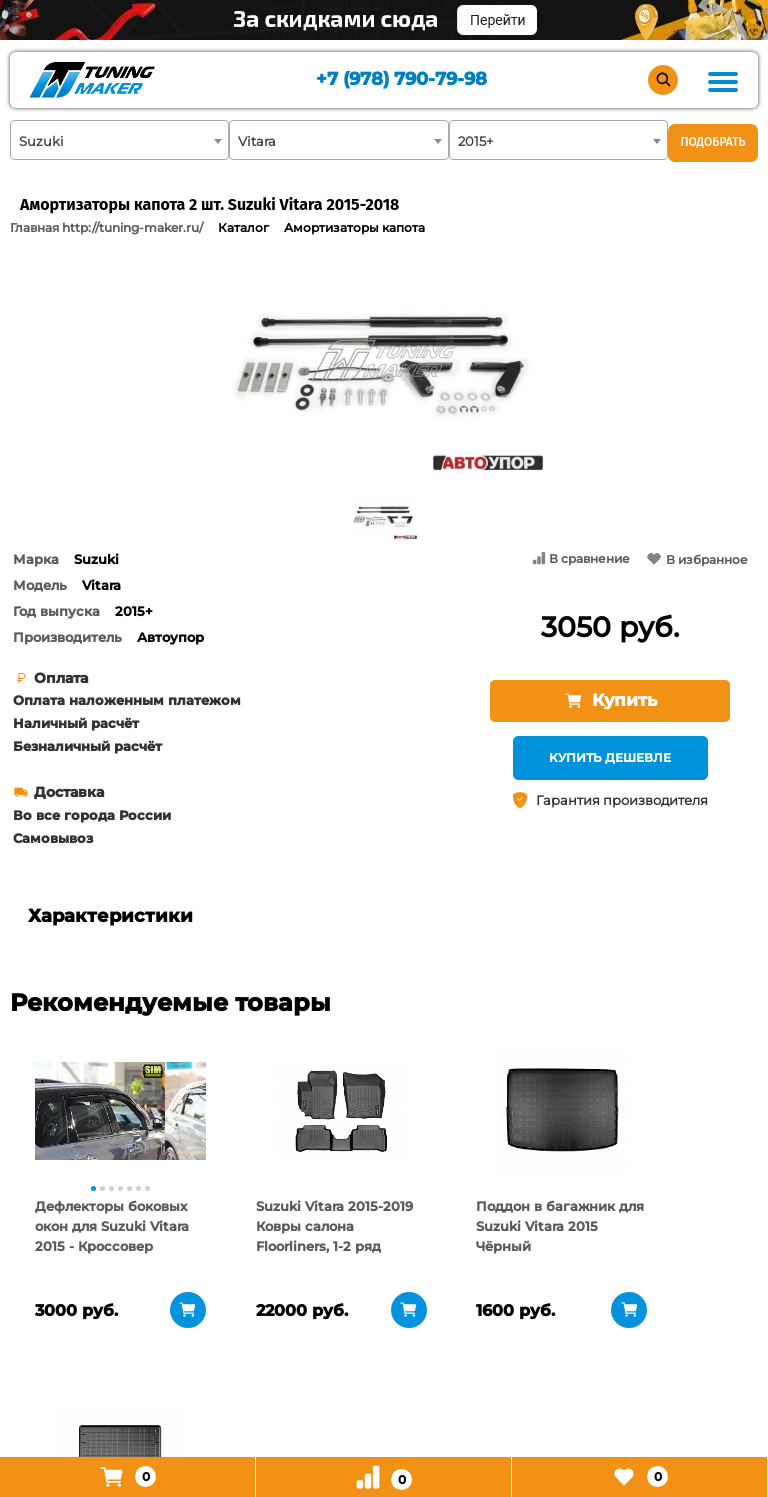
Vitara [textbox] (257, 141)
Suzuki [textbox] (41, 141)
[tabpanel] (100, 1111)
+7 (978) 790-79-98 (401, 80)
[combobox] (119, 140)
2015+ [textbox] (475, 141)
